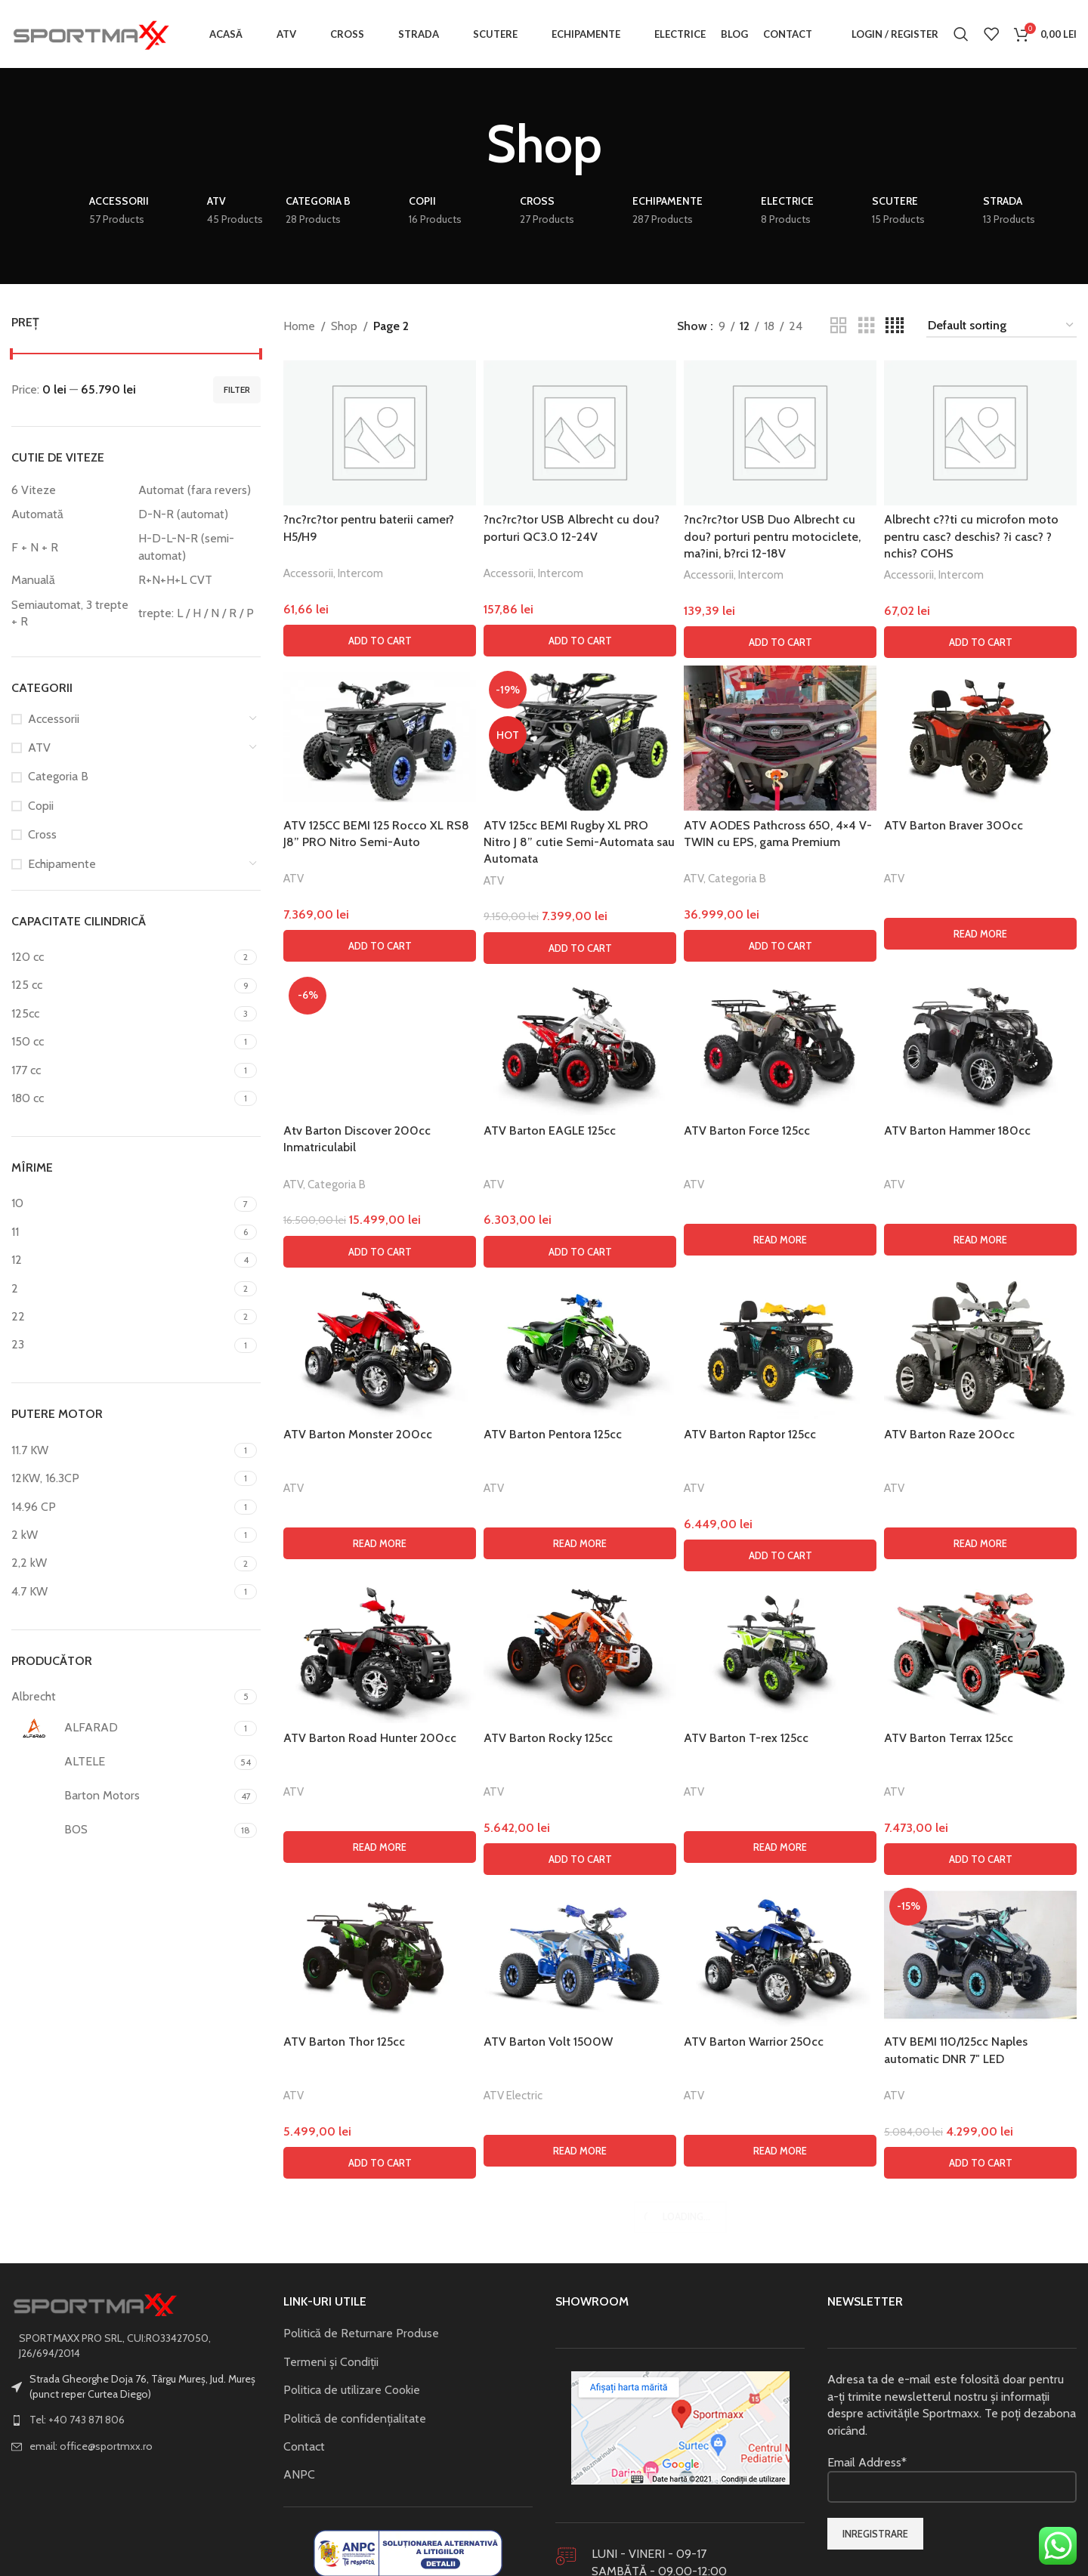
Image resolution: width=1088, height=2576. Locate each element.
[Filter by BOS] (120, 1830)
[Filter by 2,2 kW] (120, 1563)
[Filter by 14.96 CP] (120, 1507)
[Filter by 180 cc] (120, 1098)
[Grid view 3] (866, 326)
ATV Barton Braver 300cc (953, 825)
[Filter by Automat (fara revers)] (198, 490)
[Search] (961, 34)
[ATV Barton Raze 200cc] (980, 2335)
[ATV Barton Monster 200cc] (379, 2335)
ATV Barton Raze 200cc (949, 2422)
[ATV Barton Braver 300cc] (980, 738)
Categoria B (58, 776)
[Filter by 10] (120, 1203)
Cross (42, 834)
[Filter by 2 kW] (120, 1535)
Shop (344, 326)
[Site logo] (90, 33)
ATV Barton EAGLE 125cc (550, 1130)
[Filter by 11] (120, 1232)
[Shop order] (1001, 326)
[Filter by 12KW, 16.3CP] (120, 1478)
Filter (237, 389)
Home (299, 326)
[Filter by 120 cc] (120, 957)
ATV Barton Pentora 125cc (553, 2422)
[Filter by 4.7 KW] (120, 1592)
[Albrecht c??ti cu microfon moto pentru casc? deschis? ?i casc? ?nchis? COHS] (980, 432)
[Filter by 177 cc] (120, 1070)
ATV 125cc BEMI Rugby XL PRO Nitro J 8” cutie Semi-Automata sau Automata (579, 842)
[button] (379, 640)
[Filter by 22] (120, 1317)
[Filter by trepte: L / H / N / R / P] (198, 613)
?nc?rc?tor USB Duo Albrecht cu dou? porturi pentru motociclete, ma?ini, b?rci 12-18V (772, 536)
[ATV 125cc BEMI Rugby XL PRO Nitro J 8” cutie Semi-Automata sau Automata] (580, 738)
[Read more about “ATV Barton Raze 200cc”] (980, 2531)
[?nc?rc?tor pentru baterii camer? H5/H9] (379, 432)
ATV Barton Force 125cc (747, 1130)
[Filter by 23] (120, 1345)
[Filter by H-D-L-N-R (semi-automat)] (198, 547)
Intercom (360, 573)
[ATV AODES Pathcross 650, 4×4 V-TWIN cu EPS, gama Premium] (780, 738)
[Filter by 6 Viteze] (71, 490)
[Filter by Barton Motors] (120, 1796)
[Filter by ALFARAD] (120, 1728)
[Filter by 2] (120, 1289)
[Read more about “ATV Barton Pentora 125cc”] (580, 2531)
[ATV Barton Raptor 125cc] (780, 2335)
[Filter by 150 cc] (120, 1042)
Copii (41, 805)
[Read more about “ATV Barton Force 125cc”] (780, 1240)
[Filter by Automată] (71, 514)
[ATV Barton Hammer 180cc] (980, 1044)
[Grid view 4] (895, 326)
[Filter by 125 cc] (120, 985)
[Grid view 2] (838, 326)
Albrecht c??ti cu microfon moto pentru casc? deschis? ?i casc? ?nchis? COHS (971, 536)
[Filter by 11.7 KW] (120, 1450)
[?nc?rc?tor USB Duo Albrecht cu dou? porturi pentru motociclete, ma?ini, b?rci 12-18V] (780, 432)
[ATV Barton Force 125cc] (780, 1044)
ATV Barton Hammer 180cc (957, 1130)
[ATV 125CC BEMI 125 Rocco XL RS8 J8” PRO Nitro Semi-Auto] (379, 738)
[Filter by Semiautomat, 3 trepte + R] (71, 614)
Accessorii (53, 719)
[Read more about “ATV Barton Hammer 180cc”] (980, 1240)
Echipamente (62, 864)
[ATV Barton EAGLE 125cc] (580, 1044)
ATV (39, 747)
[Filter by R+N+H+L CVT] (198, 580)
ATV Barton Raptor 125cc (750, 2422)
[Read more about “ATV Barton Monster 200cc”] (379, 2531)
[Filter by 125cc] (120, 1014)
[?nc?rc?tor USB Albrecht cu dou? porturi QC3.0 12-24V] (580, 432)
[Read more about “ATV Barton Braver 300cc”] (980, 934)
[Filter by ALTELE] (120, 1762)
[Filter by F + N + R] (71, 547)
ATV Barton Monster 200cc (357, 2422)
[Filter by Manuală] (71, 580)
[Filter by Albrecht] (120, 1697)
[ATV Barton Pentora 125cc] (580, 2335)
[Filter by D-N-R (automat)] (198, 514)
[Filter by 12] (120, 1260)
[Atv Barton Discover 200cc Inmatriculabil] (379, 1538)
